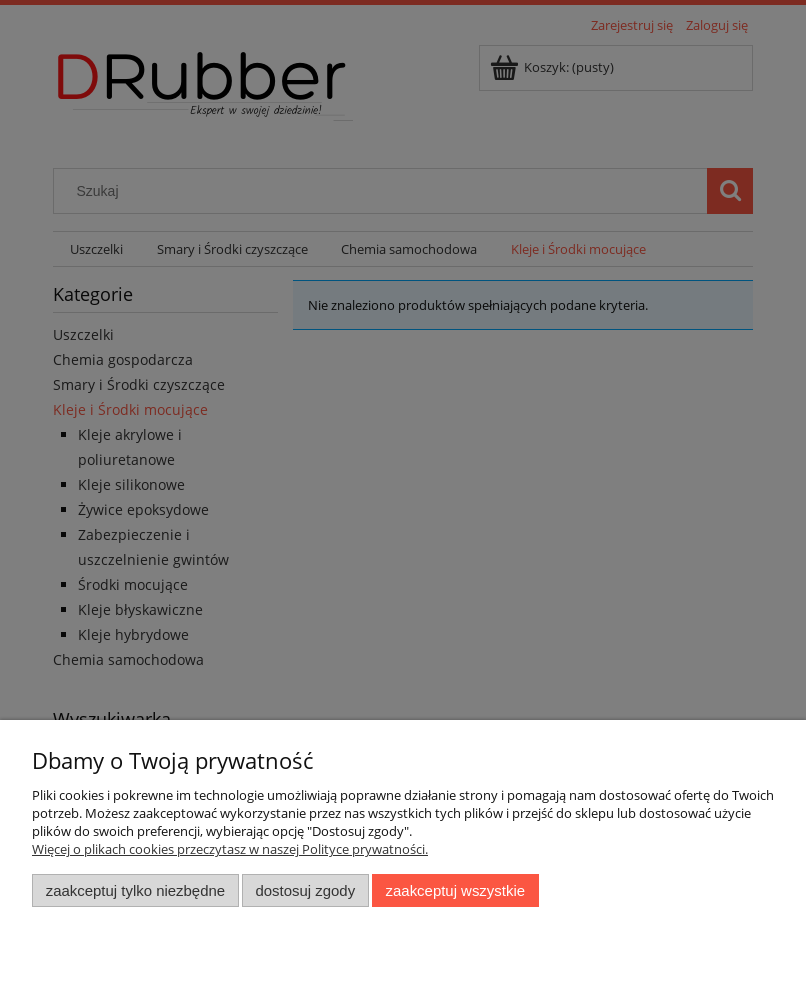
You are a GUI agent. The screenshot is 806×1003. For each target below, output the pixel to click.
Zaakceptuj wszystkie (455, 890)
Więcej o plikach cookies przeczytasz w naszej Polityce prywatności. (230, 849)
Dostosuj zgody (305, 890)
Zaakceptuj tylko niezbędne (135, 890)
